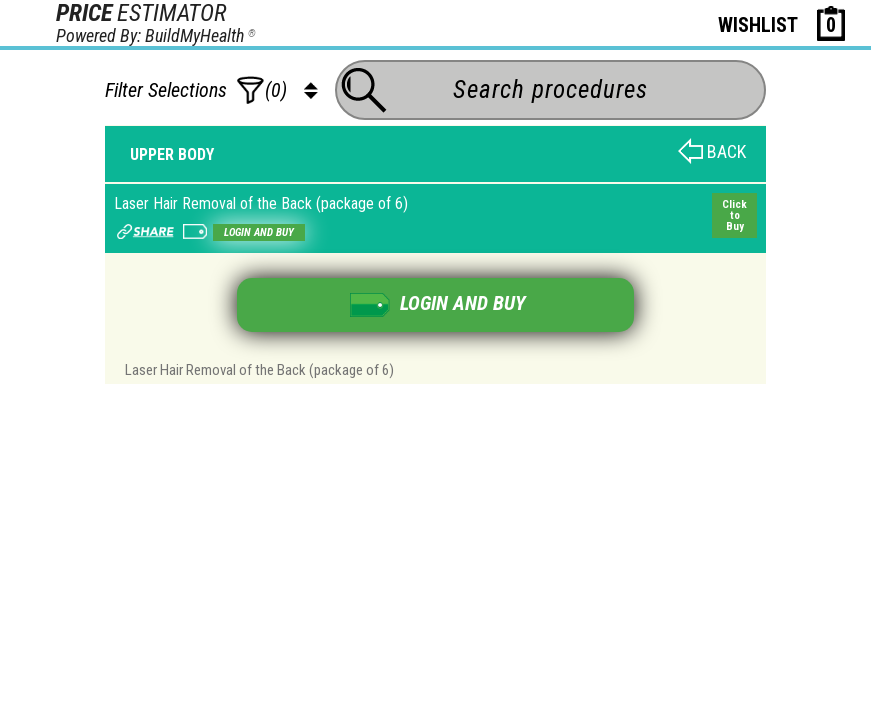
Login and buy (259, 232)
